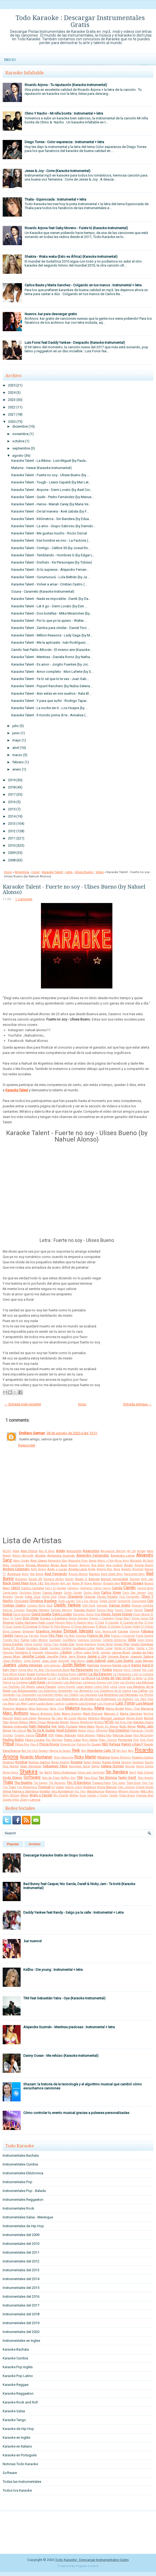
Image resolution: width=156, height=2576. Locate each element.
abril (15, 748)
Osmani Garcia (24, 1735)
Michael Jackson (113, 1718)
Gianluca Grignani (89, 1640)
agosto (18, 456)
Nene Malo (86, 1726)
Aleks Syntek (21, 1560)
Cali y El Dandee (55, 1588)
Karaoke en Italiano (17, 2446)
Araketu (126, 1569)
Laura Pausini (46, 1686)
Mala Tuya (57, 1708)
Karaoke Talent (52, 872)
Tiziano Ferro (101, 1783)
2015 (12, 809)
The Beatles (23, 1783)
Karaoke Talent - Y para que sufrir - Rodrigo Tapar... (50, 701)
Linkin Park (101, 1686)
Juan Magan (144, 1661)
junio (16, 733)
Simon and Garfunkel (91, 1772)
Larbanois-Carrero (94, 1682)
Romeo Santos (39, 1762)
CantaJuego (10, 1592)
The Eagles (40, 1783)
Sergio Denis (10, 1772)
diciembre (20, 426)
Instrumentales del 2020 (21, 2332)
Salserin (126, 1762)
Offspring (102, 1730)
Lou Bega (8, 1703)
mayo (16, 740)
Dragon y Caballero (101, 1618)
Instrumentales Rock (18, 2208)
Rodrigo (8, 1762)
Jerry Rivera (77, 1656)
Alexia (93, 1560)
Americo (84, 1565)
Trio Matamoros (27, 1787)
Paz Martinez (54, 1740)
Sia (41, 1772)
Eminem (28, 1631)
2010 (12, 845)
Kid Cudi (147, 1670)
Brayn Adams (93, 1583)
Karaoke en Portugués (20, 2455)
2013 (12, 824)
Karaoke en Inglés (16, 2438)
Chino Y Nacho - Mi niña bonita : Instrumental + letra (64, 113)
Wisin (24, 1795)
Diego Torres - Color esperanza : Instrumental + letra (64, 142)
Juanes (9, 1665)
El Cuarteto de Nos (131, 1622)
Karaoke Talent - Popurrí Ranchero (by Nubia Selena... (51, 686)
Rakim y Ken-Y (132, 1744)
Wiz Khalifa (60, 1795)
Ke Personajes (82, 1670)
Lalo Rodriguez (72, 1682)
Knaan (22, 1674)
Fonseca (81, 1635)
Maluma (72, 1708)
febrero (18, 762)
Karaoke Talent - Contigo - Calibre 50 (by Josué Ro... (50, 548)
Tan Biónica (108, 1778)
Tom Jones (118, 1783)
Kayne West (25, 1670)
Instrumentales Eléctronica (23, 2173)
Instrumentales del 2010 (21, 2244)
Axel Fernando (55, 1574)
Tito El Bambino (79, 1783)
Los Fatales (71, 1695)
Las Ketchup (144, 1682)
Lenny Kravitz (66, 1686)
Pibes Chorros (108, 1740)
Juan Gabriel (96, 1661)
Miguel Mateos (19, 1722)
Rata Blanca (12, 1751)
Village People (144, 1787)
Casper (19, 1596)
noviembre (20, 434)
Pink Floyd (146, 1740)
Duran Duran (140, 1618)
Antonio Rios (104, 1569)
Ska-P (132, 1772)
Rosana (76, 1762)
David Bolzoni (22, 1614)
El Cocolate (112, 1622)
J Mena (77, 1652)
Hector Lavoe (104, 1648)
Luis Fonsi (124, 1703)
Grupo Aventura (86, 1644)
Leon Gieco (85, 1686)
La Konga (40, 1678)
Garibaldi (55, 1640)
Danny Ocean (124, 1610)
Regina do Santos (60, 1751)
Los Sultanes (125, 1699)
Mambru (87, 1708)
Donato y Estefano (53, 1618)
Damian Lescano (14, 1610)
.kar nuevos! (32, 1941)
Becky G (81, 1579)
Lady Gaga (37, 1682)
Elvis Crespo (12, 1631)
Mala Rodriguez (39, 1708)
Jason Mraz (11, 1656)
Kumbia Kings (67, 1674)
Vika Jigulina (126, 1787)
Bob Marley (52, 1583)
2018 (12, 787)
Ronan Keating (60, 1762)
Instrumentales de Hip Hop (23, 2226)
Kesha (107, 1670)
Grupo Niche (105, 1644)
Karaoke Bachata (16, 2349)
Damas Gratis (119, 1605)
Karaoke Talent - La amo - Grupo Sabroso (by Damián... (53, 526)
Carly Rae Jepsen (134, 1592)
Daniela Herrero (37, 1610)
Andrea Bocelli (144, 1565)
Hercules (8, 1652)
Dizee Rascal (141, 1614)
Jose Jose (49, 1661)
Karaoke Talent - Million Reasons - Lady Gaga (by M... (51, 635)
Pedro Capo (72, 1740)
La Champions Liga (125, 1674)
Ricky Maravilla (63, 1757)
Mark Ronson (93, 1713)
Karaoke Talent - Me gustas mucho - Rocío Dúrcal (49, 533)
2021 (12, 414)
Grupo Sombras (142, 1644)
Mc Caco (57, 1718)
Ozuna (41, 1735)
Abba (16, 1551)
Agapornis (91, 1551)
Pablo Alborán (65, 1735)
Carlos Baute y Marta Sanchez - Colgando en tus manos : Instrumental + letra (83, 285)
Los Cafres (140, 1690)
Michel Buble (134, 1718)
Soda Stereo (12, 1778)
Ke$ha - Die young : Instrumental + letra (53, 1970)
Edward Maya (64, 1622)
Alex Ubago (38, 1560)
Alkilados (136, 1560)
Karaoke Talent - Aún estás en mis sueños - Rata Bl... (51, 693)
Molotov (64, 1722)
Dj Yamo (15, 1618)
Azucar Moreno (78, 1574)
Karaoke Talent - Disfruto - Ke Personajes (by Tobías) (51, 562)
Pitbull (8, 1744)
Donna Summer (78, 1618)
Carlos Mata (91, 1592)
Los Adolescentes (24, 1690)
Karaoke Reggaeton (18, 2393)
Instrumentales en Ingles (21, 2341)
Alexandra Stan (57, 1560)
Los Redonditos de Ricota (75, 1699)
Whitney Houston (129, 1791)
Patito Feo (104, 1735)
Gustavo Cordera (60, 1648)
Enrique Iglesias (78, 1631)
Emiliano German (32, 1433)
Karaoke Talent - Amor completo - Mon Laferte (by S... (52, 672)
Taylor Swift (127, 1778)
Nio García (19, 1730)
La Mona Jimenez (68, 1678)
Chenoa (89, 1596)
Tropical (44, 1787)
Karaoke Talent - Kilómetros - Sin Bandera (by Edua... (51, 519)
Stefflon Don (68, 1778)
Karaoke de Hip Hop (18, 2429)
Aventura (14, 1574)
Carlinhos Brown (30, 1592)
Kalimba (93, 1665)
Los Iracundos (88, 1695)
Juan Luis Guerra (120, 1661)
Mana (99, 1708)
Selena (96, 1766)
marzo (17, 755)
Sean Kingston (30, 1766)
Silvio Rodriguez (65, 1772)
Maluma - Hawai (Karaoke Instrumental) (41, 468)
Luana (32, 1703)
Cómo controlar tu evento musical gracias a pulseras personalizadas (76, 2113)
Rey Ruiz (121, 1751)
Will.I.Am (146, 1791)
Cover (35, 872)
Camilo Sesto (145, 1588)
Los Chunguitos (26, 1695)
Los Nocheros (108, 1695)
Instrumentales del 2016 (21, 2296)
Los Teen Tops (144, 1699)
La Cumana (146, 1674)
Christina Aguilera (43, 1601)
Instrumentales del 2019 (21, 2323)
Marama (147, 1708)
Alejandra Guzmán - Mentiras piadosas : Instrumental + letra (69, 2027)
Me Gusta (70, 1718)
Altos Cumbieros (13, 1565)
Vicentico (89, 1787)
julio (15, 726)
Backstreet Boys (134, 1574)
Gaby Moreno (39, 1640)
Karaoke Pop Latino (18, 2376)
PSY (51, 1735)
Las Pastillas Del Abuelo (19, 1686)
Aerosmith (74, 1551)
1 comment (23, 899)
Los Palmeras (128, 1695)
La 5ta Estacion (100, 1674)
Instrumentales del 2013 (21, 2270)
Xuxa (82, 1795)
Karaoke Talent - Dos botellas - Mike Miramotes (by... (51, 613)
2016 (12, 802)
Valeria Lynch (73, 1787)
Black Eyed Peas (15, 1583)
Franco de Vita (98, 1635)
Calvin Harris (102, 1588)
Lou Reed (20, 1703)
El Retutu (101, 1626)
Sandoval (138, 1762)
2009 (12, 853)
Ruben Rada (111, 1762)
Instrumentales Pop (17, 2182)
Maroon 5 (111, 1713)
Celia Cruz (32, 1596)
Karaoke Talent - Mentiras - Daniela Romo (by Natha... (51, 657)
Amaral (73, 1565)
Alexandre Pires (78, 1560)
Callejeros (86, 1588)
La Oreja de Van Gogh (113, 1678)
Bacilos (94, 1574)
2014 (12, 816)
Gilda (132, 1640)
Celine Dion (49, 1596)
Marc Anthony (15, 1713)
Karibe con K (121, 1665)
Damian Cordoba (142, 1605)
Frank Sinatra (144, 1635)
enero (16, 769)
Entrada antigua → (137, 1404)
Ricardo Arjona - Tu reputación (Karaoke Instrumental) (66, 85)
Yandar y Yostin (97, 1795)
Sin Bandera (117, 1772)
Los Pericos (146, 1695)
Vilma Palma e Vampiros (21, 1791)
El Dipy (148, 1622)
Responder (26, 1445)
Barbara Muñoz (54, 1579)
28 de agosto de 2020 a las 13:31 (72, 1433)
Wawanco (111, 1791)
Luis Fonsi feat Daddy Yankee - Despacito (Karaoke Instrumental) (75, 343)
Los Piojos (10, 1699)
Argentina (22, 872)
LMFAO (82, 1674)
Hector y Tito (145, 1648)
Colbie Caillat (108, 1601)
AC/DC (7, 1551)
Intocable (37, 1652)
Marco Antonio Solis (45, 1713)
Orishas (8, 1735)
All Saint (148, 1560)
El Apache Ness (84, 1622)
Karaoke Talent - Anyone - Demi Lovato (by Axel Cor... (51, 490)
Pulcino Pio (83, 1744)
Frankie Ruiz (11, 1640)
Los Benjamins (83, 1690)
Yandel (113, 1795)
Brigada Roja (111, 1583)
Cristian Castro (14, 1605)
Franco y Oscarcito (123, 1635)
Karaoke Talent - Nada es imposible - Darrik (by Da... (51, 599)
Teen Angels (145, 1778)
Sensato (130, 1766)
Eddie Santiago (26, 1622)
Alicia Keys (122, 1560)
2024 (12, 392)
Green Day (67, 1644)
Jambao (105, 1652)
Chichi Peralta (107, 1596)
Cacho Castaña (32, 1588)
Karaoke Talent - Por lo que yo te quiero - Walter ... (49, 621)
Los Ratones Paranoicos (37, 1699)
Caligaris (73, 1588)
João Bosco (77, 1661)
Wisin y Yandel (40, 1795)
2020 (12, 422)
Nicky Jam (145, 1726)
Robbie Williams (121, 1757)
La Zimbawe (20, 1682)
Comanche (124, 1601)
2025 (12, 385)
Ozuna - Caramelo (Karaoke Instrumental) (42, 591)
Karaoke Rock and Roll (20, 2402)
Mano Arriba (115, 1708)
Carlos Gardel (73, 1592)
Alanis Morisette (22, 1555)
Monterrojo (86, 1722)
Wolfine (73, 1795)
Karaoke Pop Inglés (18, 2367)
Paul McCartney (143, 1735)
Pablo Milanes (86, 1735)
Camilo (129, 1587)
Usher (60, 1787)
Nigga (7, 1730)
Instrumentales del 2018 (21, 2314)
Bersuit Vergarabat (114, 1579)
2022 (12, 407)
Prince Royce (49, 1744)
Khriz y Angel (132, 1670)
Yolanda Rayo (144, 1795)
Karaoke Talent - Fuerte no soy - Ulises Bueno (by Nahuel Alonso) (74, 889)
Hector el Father (124, 1648)
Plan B (34, 1744)
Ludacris (72, 1703)
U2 (53, 1787)
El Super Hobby (130, 1626)
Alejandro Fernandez (92, 1555)
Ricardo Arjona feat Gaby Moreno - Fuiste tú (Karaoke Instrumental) (76, 228)
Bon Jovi (65, 1583)
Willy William (11, 1795)
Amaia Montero (37, 1565)
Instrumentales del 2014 (21, 2279)
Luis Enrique (87, 1703)
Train (12, 1787)
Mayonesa (44, 1718)
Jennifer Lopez (33, 1656)
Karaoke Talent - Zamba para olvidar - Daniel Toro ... (50, 628)
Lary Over (113, 1682)
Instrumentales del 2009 (21, 2235)
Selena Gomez (112, 1766)
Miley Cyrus (37, 1722)
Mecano (82, 1718)
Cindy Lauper (66, 1601)
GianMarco (69, 1640)
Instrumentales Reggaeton (23, 2200)
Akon (150, 1551)
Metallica (94, 1718)
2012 (12, 831)
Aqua (116, 1569)
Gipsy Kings (145, 1640)
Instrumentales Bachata (21, 2155)
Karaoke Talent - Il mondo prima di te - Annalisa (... (49, 715)
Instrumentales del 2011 (21, 2252)
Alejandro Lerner (123, 1555)
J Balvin (66, 1652)
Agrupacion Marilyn (113, 1551)
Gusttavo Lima (83, 1648)
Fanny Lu (21, 1635)
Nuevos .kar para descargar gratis (51, 314)
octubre (18, 441)
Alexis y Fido (105, 1560)
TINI (80, 1778)
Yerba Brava (127, 1795)
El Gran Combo (12, 1626)
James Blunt (121, 1652)
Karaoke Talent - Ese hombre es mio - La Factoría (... (50, 540)
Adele (60, 1551)
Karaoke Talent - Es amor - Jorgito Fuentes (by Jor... (50, 664)
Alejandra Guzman (61, 1555)
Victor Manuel (107, 1787)
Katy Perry (10, 1670)
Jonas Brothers (12, 1661)
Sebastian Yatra (55, 1766)
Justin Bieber (74, 1665)
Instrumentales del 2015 (21, 2288)
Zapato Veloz (11, 1799)
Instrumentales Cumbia (20, 2164)
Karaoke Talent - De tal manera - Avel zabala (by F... (50, 511)
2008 (12, 860)
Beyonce (135, 1579)
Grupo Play (122, 1644)
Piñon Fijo (22, 1744)
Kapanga (106, 1665)
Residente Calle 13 (101, 1751)
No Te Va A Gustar (41, 1730)
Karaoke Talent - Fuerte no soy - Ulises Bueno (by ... (50, 475)
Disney (127, 1614)
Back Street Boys (112, 1574)
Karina (136, 1665)
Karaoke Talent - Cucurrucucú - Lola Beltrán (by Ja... (50, 577)
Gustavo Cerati (37, 1648)
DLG (50, 1605)
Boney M (77, 1583)
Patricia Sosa (122, 1735)
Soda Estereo (145, 1772)
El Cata (99, 1622)
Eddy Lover (46, 1622)
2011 (12, 838)
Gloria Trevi (51, 1644)
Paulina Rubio (13, 1740)
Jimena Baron (118, 1656)
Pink (136, 1740)
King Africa (10, 1674)
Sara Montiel (11, 1766)
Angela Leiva (77, 1569)
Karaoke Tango (14, 2420)
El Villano (147, 1626)
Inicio (10, 60)
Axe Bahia (36, 1574)
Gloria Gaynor (33, 1644)
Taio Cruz (91, 1778)
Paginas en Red (87, 2566)
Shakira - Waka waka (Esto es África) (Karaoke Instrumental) (71, 257)
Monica (74, 1722)
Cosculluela (139, 1601)
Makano (21, 1708)
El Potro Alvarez (60, 1626)
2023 (12, 400)
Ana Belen (98, 1565)
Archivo (35, 1844)
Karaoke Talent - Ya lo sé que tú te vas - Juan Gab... (50, 679)
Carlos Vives (111, 1592)
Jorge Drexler (32, 1661)
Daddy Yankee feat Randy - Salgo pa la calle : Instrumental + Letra (73, 1912)
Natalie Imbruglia (15, 1726)
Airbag (141, 1551)
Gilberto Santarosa (115, 1640)
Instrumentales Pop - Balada (24, 2191)
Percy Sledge (90, 1740)
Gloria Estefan (13, 1644)
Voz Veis (80, 1791)
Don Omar (31, 1618)
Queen (96, 1744)
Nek (54, 1726)
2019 (12, 780)
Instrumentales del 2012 (21, 2261)
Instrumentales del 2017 (21, 2305)
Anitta (92, 1569)
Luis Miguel (144, 1703)
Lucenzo (59, 1703)
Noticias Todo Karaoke (20, 2464)
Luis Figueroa (106, 1703)
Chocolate (21, 1601)
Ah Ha (131, 1551)
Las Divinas (127, 1682)
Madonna (8, 1708)
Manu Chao (132, 1708)
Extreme (134, 1631)
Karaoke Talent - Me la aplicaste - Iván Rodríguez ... (50, 642)
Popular (13, 1844)
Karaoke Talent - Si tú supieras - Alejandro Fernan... (50, 570)
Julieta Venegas (30, 1665)
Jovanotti (63, 1661)
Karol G (148, 1665)
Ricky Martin (85, 1757)
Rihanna (103, 1757)
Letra (69, 872)
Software (32, 1777)
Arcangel (137, 1569)
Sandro (149, 1762)
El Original (29, 1626)
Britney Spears (132, 1583)
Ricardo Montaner (36, 1757)
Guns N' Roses (14, 1648)
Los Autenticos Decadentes (55, 1690)
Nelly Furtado (68, 1726)
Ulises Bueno (84, 872)
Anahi (128, 1565)
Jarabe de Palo (142, 1652)
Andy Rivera (38, 1569)
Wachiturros (95, 1791)
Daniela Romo (84, 1610)
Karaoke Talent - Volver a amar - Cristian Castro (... (49, 584)
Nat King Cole (123, 1722)
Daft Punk (88, 1605)
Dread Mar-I (122, 1618)
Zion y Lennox (30, 1799)
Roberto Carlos (142, 1757)
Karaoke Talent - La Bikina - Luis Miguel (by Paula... (49, 461)
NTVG (109, 1722)
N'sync (99, 1722)
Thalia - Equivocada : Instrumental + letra (55, 199)
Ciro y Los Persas (87, 1601)
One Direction (119, 1730)
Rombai (21, 1762)
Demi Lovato (62, 1614)
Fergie (44, 1635)
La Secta (137, 1678)
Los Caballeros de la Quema (112, 1690)
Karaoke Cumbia (15, 2358)
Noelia (82, 1730)
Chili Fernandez (129, 1596)
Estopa (123, 1631)
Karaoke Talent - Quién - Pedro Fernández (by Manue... (52, 497)
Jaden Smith (91, 1652)
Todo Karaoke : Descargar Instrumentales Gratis (80, 21)
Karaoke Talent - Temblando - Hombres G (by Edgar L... (53, 555)
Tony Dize (133, 1783)
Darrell (138, 1610)
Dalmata (102, 1605)
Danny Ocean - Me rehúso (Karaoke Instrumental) (60, 2056)
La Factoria (11, 1678)
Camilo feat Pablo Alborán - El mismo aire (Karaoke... (51, 650)
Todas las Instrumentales (22, 2482)
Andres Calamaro (16, 1569)
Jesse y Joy (96, 1656)
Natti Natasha (39, 1726)
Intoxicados (51, 1652)
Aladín (7, 1555)
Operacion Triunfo (141, 1730)
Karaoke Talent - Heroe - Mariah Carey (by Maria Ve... (51, 504)
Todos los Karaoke (17, 2490)
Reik (76, 1750)
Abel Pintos (29, 1551)
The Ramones (57, 1783)
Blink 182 (36, 1583)
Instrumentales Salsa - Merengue (28, 2217)
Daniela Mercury (61, 1610)
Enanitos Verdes (49, 1631)
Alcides (40, 1555)
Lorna (121, 1686)
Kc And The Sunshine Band (52, 1670)
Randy (148, 1744)
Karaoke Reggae (15, 2385)
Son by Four (51, 1778)
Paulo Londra (34, 1740)
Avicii (25, 1574)
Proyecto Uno (68, 1744)
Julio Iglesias (52, 1665)
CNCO (15, 1588)
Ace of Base (47, 1551)
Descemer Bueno (83, 1614)
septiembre (21, 448)
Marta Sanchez (131, 1713)
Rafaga (114, 1744)
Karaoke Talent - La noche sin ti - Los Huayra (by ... (49, 708)
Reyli (131, 1751)
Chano (62, 1596)
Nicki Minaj (127, 1726)
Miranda (53, 1722)
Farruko (34, 1635)
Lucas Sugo (44, 1703)
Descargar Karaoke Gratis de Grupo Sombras (58, 1855)
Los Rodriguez (105, 1699)
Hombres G (23, 1652)
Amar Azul (59, 1565)
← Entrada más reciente (22, 1404)
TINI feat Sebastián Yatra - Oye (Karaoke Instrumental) (64, 1998)
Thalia (8, 1782)
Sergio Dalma (144, 1766)
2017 (12, 794)
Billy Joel (147, 1579)
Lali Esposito (54, 1682)
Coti (150, 1601)
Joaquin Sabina (141, 1656)
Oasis (90, 1730)
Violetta (44, 1791)
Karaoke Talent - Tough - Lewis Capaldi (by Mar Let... (51, 482)
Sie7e (48, 1772)
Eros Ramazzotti (106, 1631)
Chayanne (75, 1596)
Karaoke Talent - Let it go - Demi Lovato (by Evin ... (49, 606)
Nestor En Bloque (107, 1726)
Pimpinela (125, 1740)
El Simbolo (114, 1626)
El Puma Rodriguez (83, 1626)
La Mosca (88, 1678)
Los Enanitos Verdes (50, 1695)
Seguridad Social (79, 1766)
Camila (117, 1588)
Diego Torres (111, 1614)
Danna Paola (105, 1610)
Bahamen (21, 1579)
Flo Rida (69, 1635)
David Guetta (41, 1614)
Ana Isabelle (114, 1565)
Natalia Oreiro (143, 1722)
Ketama (118, 1670)
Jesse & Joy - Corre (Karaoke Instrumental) (57, 171)
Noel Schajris (66, 1730)
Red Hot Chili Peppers (35, 1751)
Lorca (113, 1686)
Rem (83, 1751)
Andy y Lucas (57, 1569)
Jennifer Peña (57, 1656)
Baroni (69, 1579)
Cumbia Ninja (36, 1605)
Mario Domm (71, 1713)
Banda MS (35, 1579)
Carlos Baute (52, 1592)
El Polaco (44, 1626)
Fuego (25, 1640)
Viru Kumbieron (62, 1791)
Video (100, 872)
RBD (105, 1744)
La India (26, 1678)
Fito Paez (56, 1635)
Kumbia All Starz (46, 1674)
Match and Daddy (25, 1718)
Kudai (31, 1674)
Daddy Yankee (67, 1605)
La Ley (52, 1678)
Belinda (94, 1579)
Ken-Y (97, 1670)
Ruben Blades (92, 1762)
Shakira (29, 1771)
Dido (97, 1614)
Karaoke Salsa (14, 2411)
